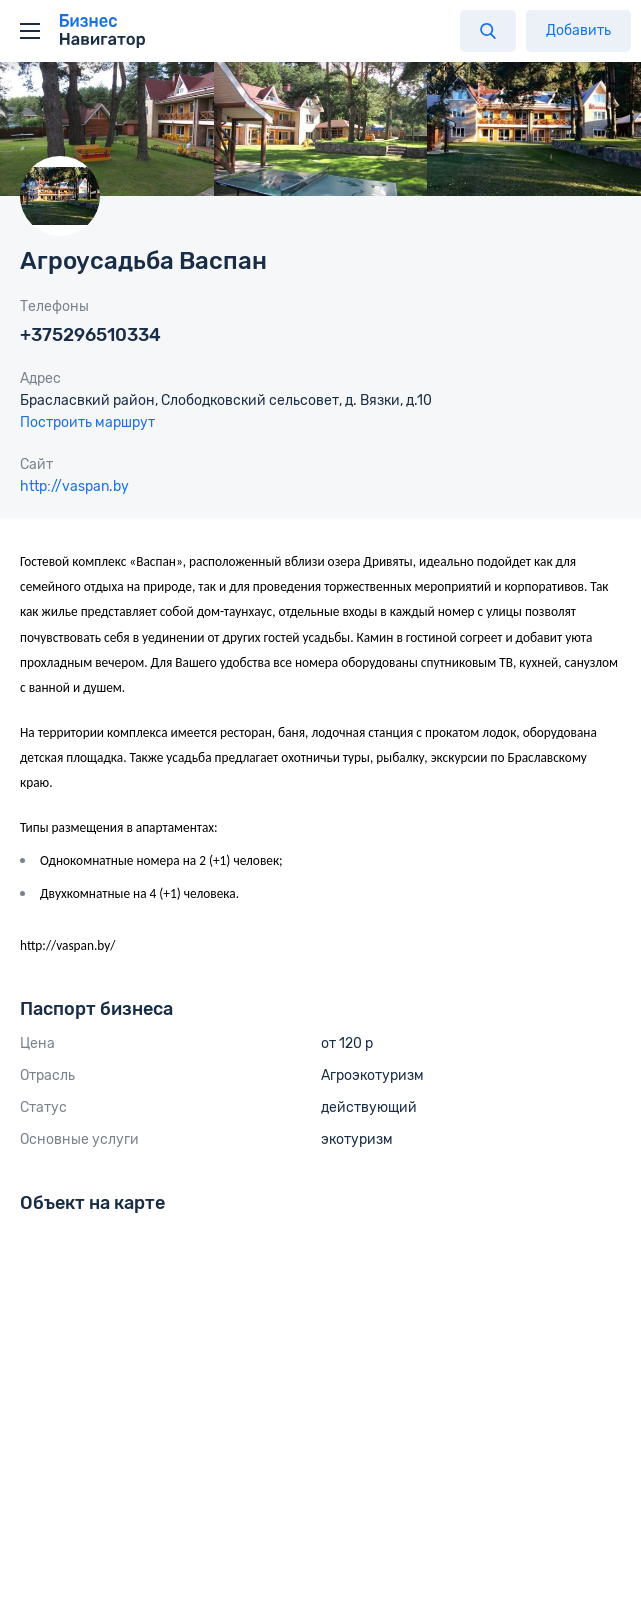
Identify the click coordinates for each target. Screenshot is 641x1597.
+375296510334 (90, 335)
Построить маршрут (87, 422)
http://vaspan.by (74, 486)
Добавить (578, 30)
